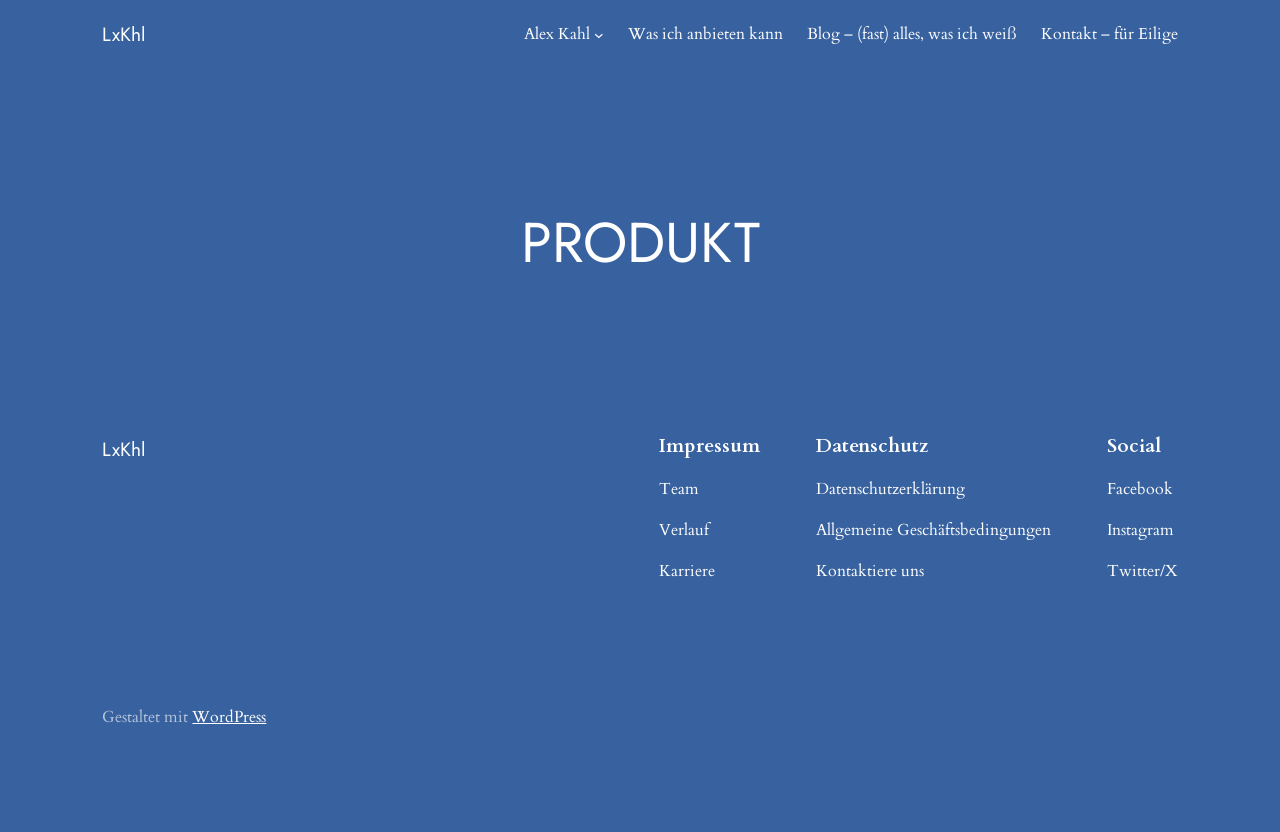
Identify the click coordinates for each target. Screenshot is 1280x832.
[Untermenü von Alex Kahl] (599, 35)
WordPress (229, 717)
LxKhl (123, 34)
